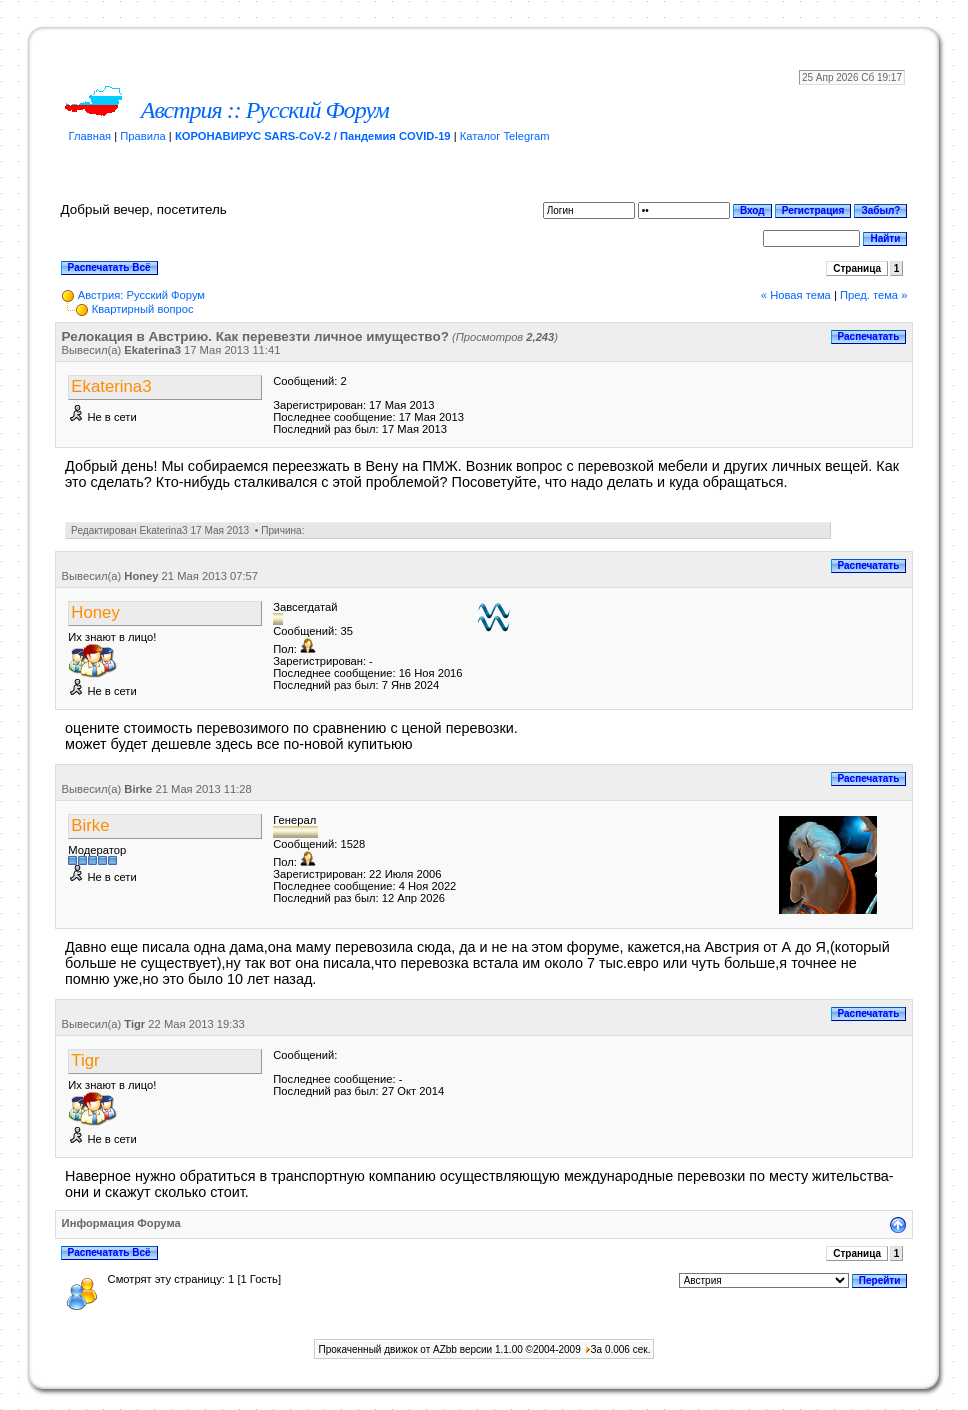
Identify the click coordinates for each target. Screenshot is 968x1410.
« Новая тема (796, 295)
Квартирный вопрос (143, 309)
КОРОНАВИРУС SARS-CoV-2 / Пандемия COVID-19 (313, 136)
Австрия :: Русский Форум (265, 110)
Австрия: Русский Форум (141, 295)
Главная (90, 136)
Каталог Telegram (505, 136)
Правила (142, 136)
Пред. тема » (873, 295)
